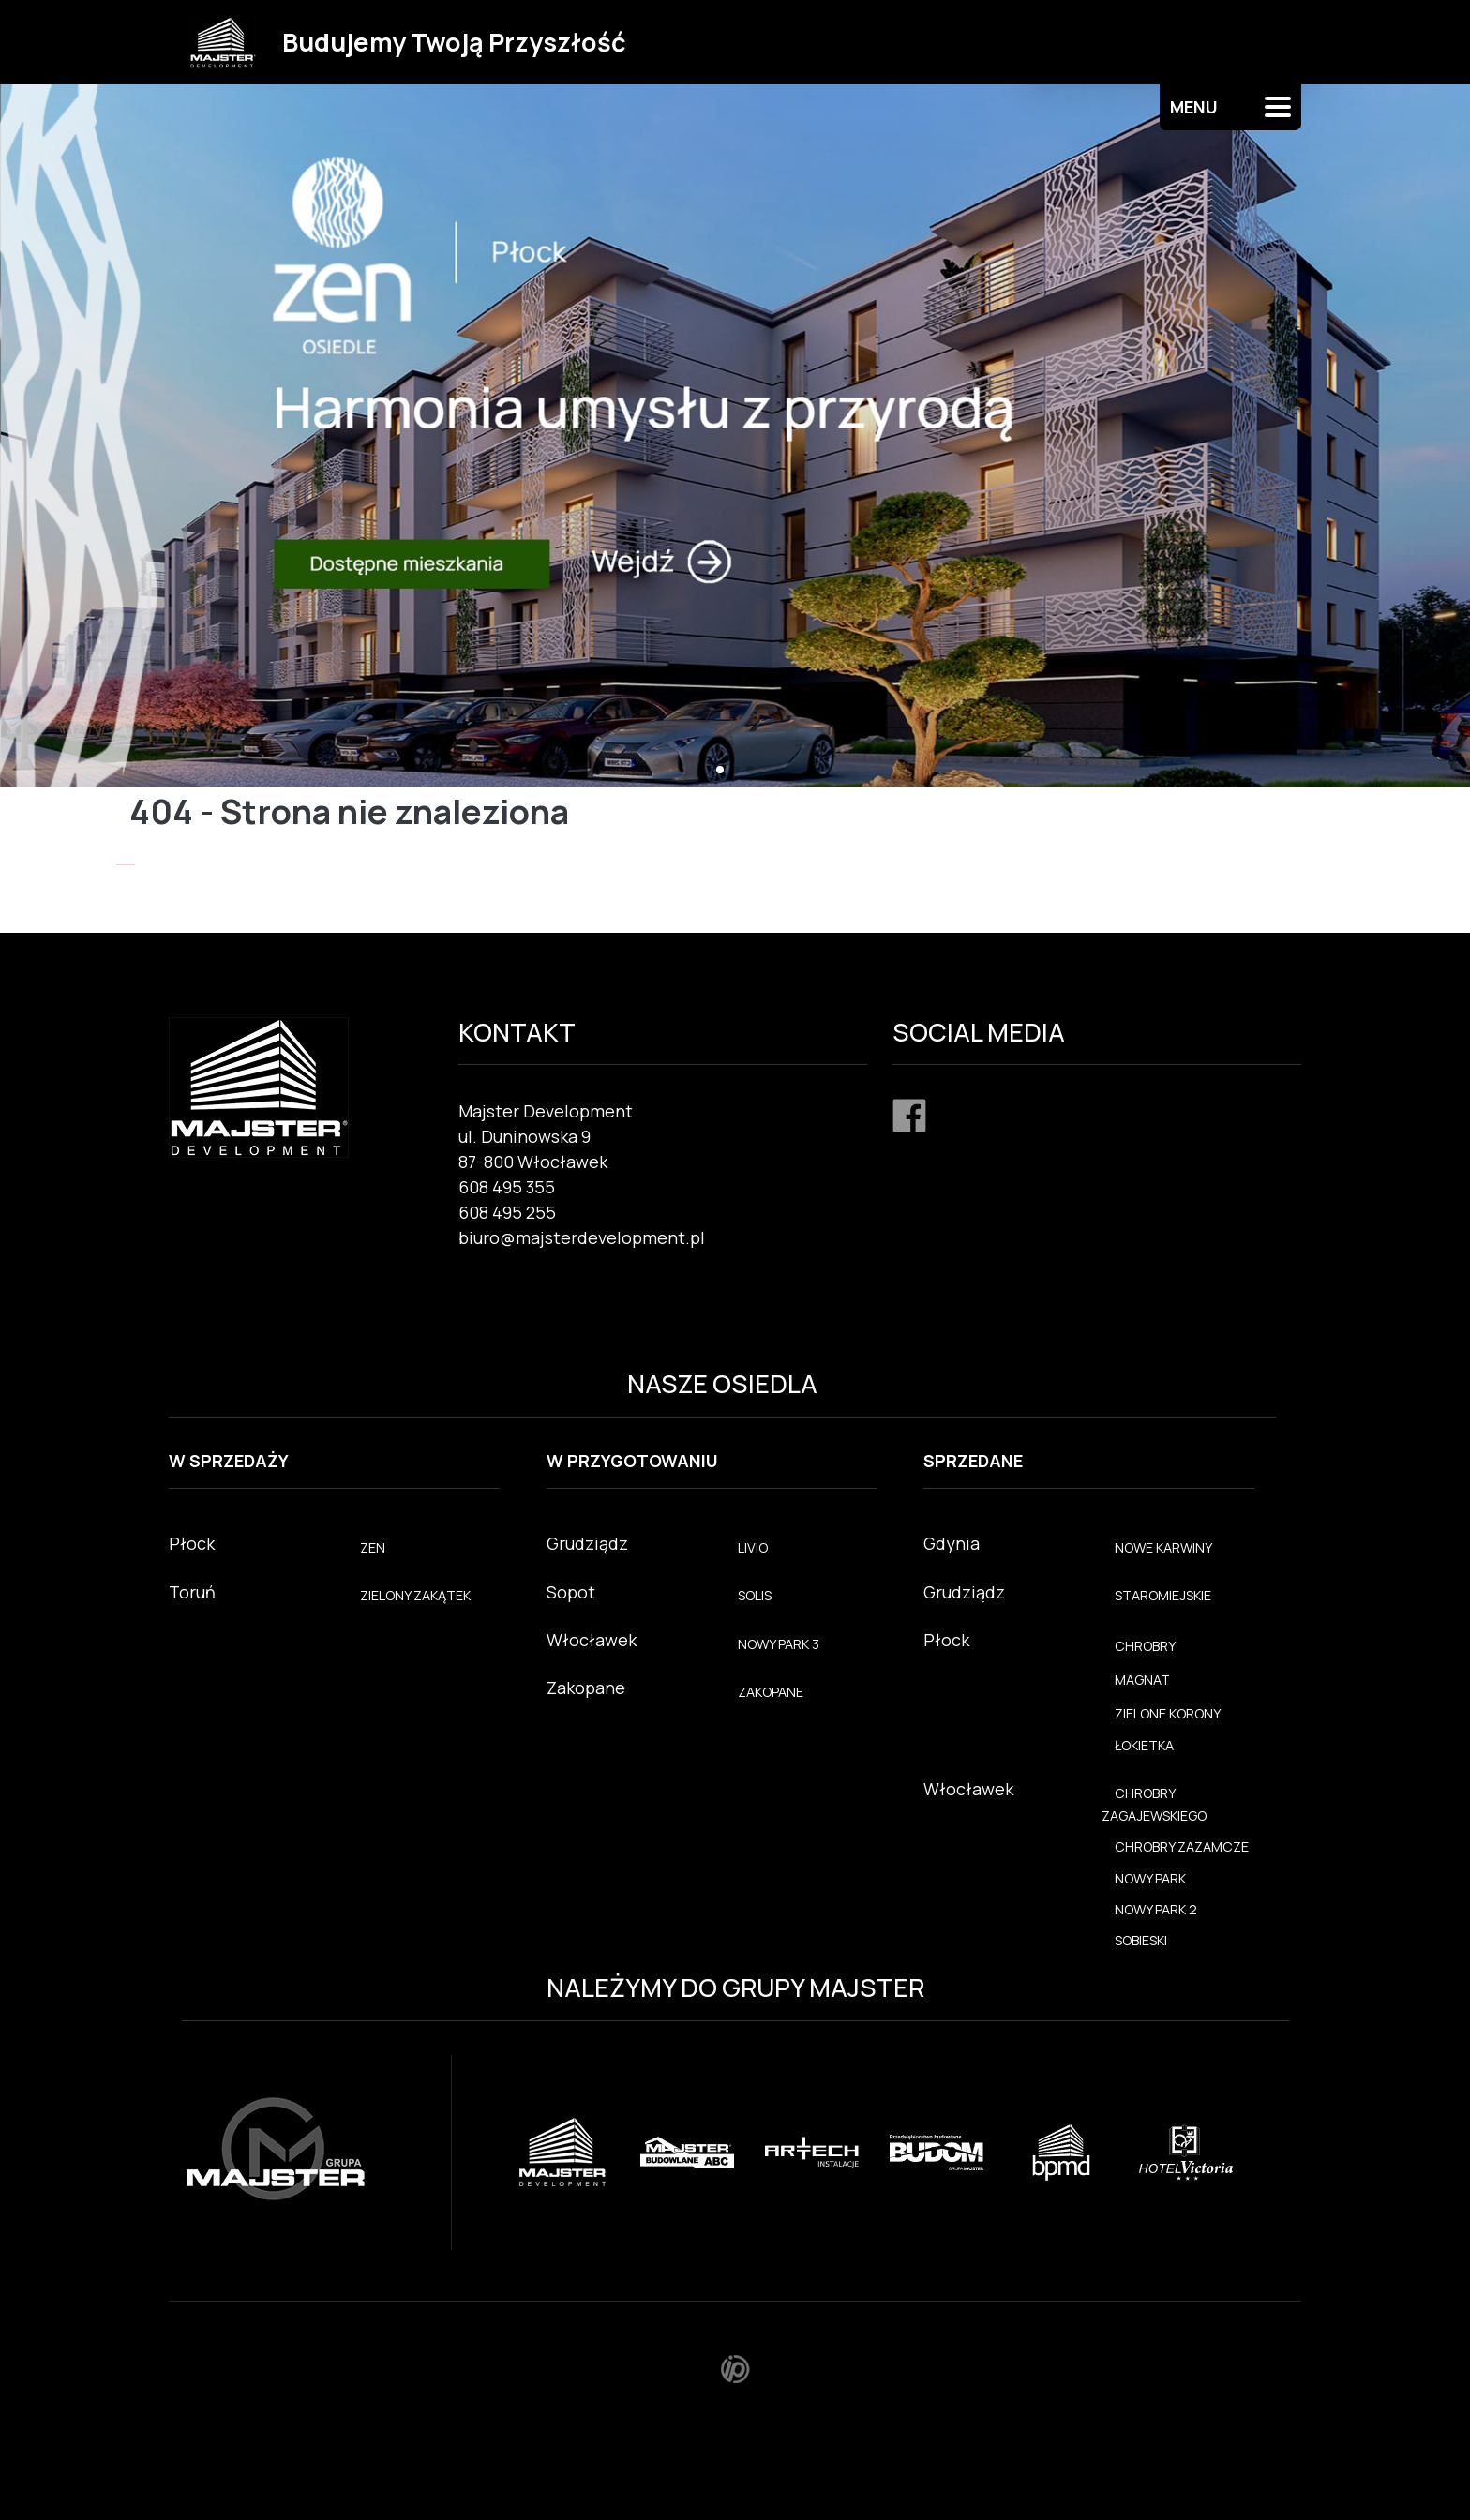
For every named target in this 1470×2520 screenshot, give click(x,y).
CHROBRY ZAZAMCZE (1182, 1846)
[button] (720, 769)
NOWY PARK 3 (778, 1644)
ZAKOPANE (770, 1692)
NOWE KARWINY (1163, 1547)
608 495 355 (506, 1187)
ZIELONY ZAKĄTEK (415, 1595)
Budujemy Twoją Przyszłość (454, 41)
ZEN (372, 1547)
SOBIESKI (1141, 1940)
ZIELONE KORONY (1168, 1713)
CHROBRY (1145, 1646)
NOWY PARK (1150, 1878)
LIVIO (753, 1547)
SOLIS (755, 1595)
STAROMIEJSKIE (1163, 1595)
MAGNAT (1142, 1679)
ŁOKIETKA (1144, 1745)
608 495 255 (507, 1212)
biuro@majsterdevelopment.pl (581, 1237)
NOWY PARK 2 (1156, 1909)
